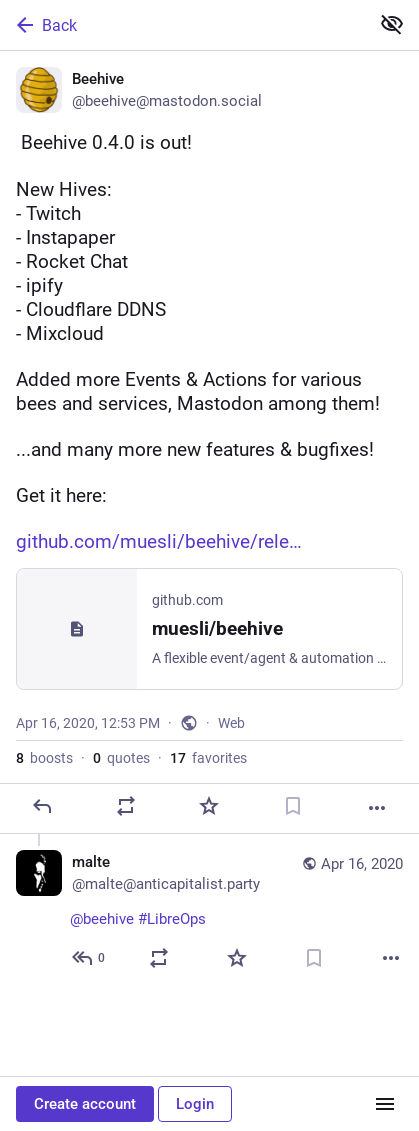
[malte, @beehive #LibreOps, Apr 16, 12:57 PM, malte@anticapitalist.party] (209, 912)
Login (195, 1104)
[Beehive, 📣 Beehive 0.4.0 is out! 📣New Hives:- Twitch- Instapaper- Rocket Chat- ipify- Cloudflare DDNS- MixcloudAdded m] (209, 442)
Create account (85, 1104)
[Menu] (385, 1104)
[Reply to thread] (89, 958)
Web (231, 723)
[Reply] (42, 806)
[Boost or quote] (126, 806)
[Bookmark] (293, 806)
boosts (44, 758)
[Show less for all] (392, 24)
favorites (208, 758)
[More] (377, 808)
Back (45, 25)
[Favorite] (209, 806)
